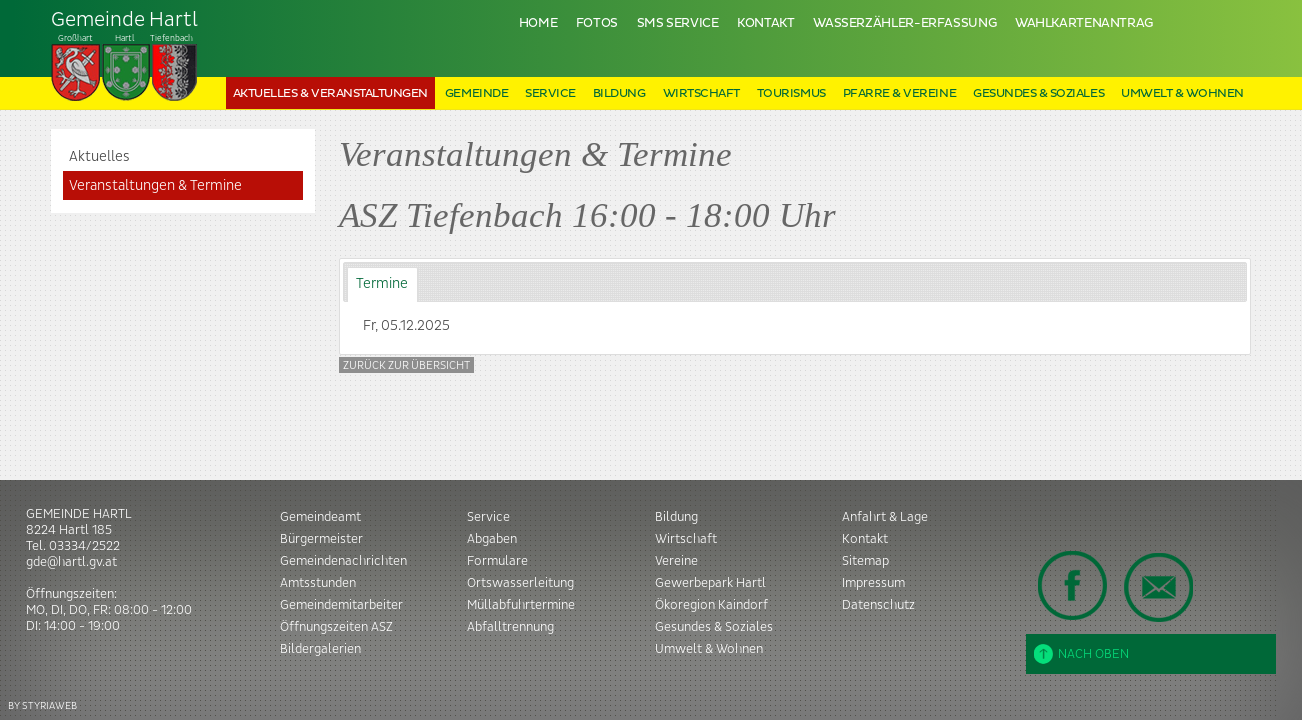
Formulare (497, 561)
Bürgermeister (321, 539)
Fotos (597, 23)
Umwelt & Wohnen (1182, 93)
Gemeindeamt (320, 517)
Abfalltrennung (510, 627)
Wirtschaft (701, 93)
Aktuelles (99, 157)
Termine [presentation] (382, 284)
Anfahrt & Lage (885, 517)
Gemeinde (476, 93)
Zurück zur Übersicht (406, 365)
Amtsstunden (318, 583)
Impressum (873, 583)
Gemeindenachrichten (343, 561)
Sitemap (865, 561)
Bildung (619, 93)
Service (550, 93)
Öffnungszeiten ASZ (336, 627)
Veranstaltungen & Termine (155, 186)
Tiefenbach (125, 56)
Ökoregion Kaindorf (711, 605)
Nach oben (1081, 654)
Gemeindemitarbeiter (341, 605)
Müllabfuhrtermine (521, 605)
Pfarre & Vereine (899, 93)
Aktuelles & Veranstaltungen (330, 93)
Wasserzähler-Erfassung (904, 23)
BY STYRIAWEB (42, 705)
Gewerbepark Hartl (710, 583)
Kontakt (765, 23)
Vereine (676, 561)
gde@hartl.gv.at (71, 562)
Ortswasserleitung (520, 583)
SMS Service (678, 23)
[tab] (382, 284)
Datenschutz (878, 605)
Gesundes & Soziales (1038, 93)
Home (538, 23)
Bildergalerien (320, 649)
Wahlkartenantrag (1084, 23)
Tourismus (791, 93)
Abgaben (492, 539)
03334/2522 (84, 546)
